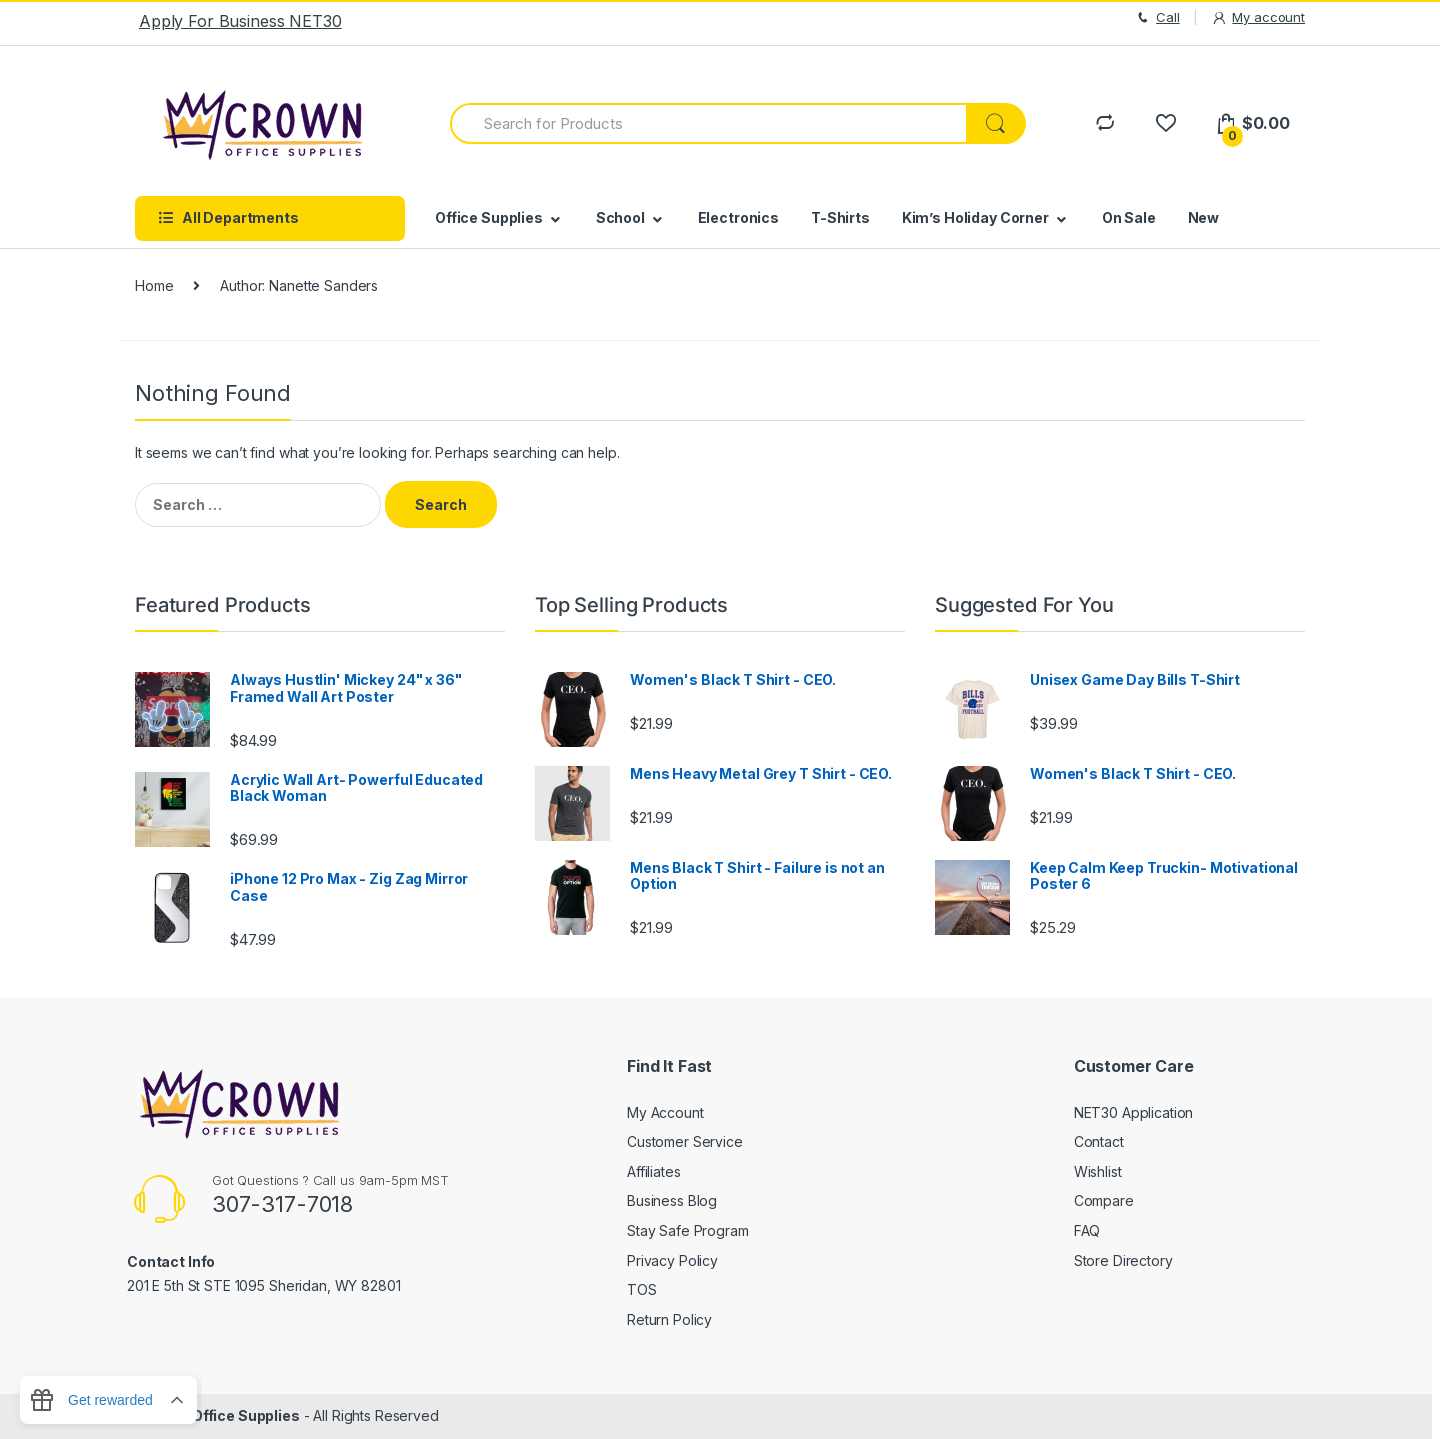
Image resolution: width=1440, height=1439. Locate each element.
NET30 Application (1134, 1112)
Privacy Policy (672, 1260)
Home (154, 285)
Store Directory (1123, 1260)
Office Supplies (489, 217)
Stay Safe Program (688, 1230)
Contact (1099, 1141)
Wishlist (1098, 1171)
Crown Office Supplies (221, 1415)
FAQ (1087, 1230)
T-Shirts (840, 217)
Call (1156, 17)
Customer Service (685, 1141)
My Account (665, 1112)
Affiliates (654, 1171)
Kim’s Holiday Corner (975, 217)
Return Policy (669, 1319)
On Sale (1129, 217)
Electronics (738, 217)
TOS (642, 1289)
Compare (1104, 1200)
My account (1258, 17)
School (620, 217)
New (1204, 217)
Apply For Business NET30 (240, 21)
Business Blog (672, 1200)
